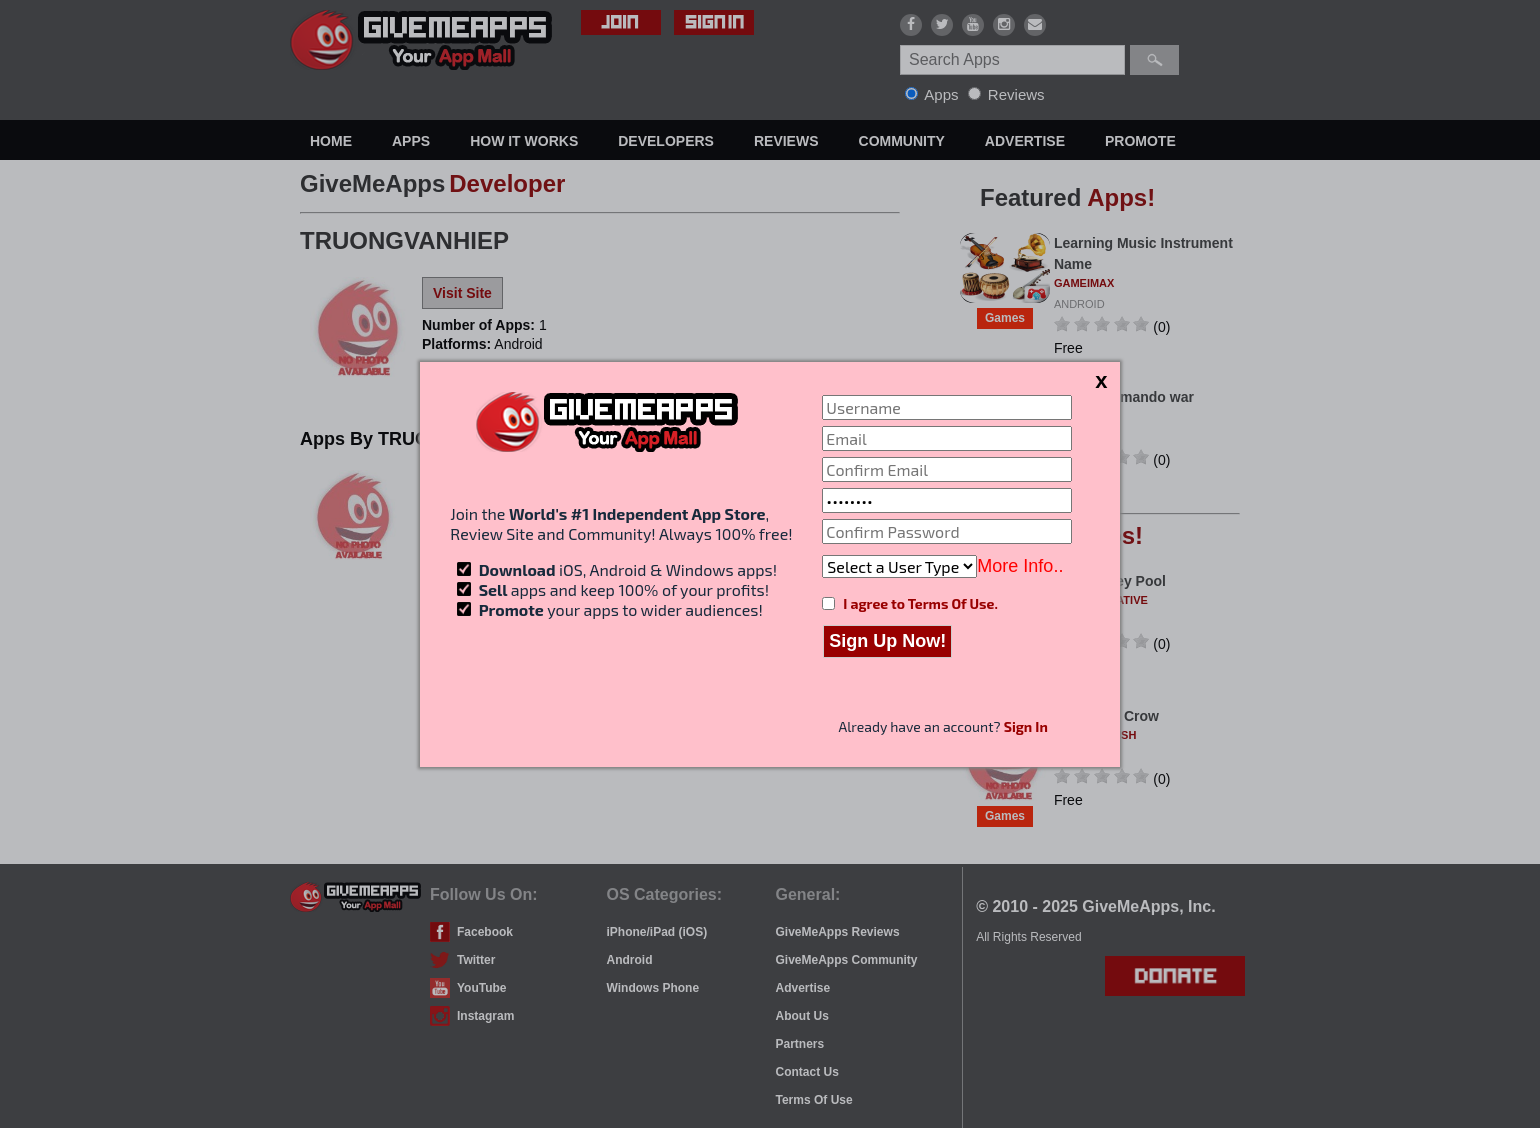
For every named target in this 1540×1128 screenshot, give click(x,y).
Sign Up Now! (887, 641)
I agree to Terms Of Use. (920, 603)
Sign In (1026, 726)
